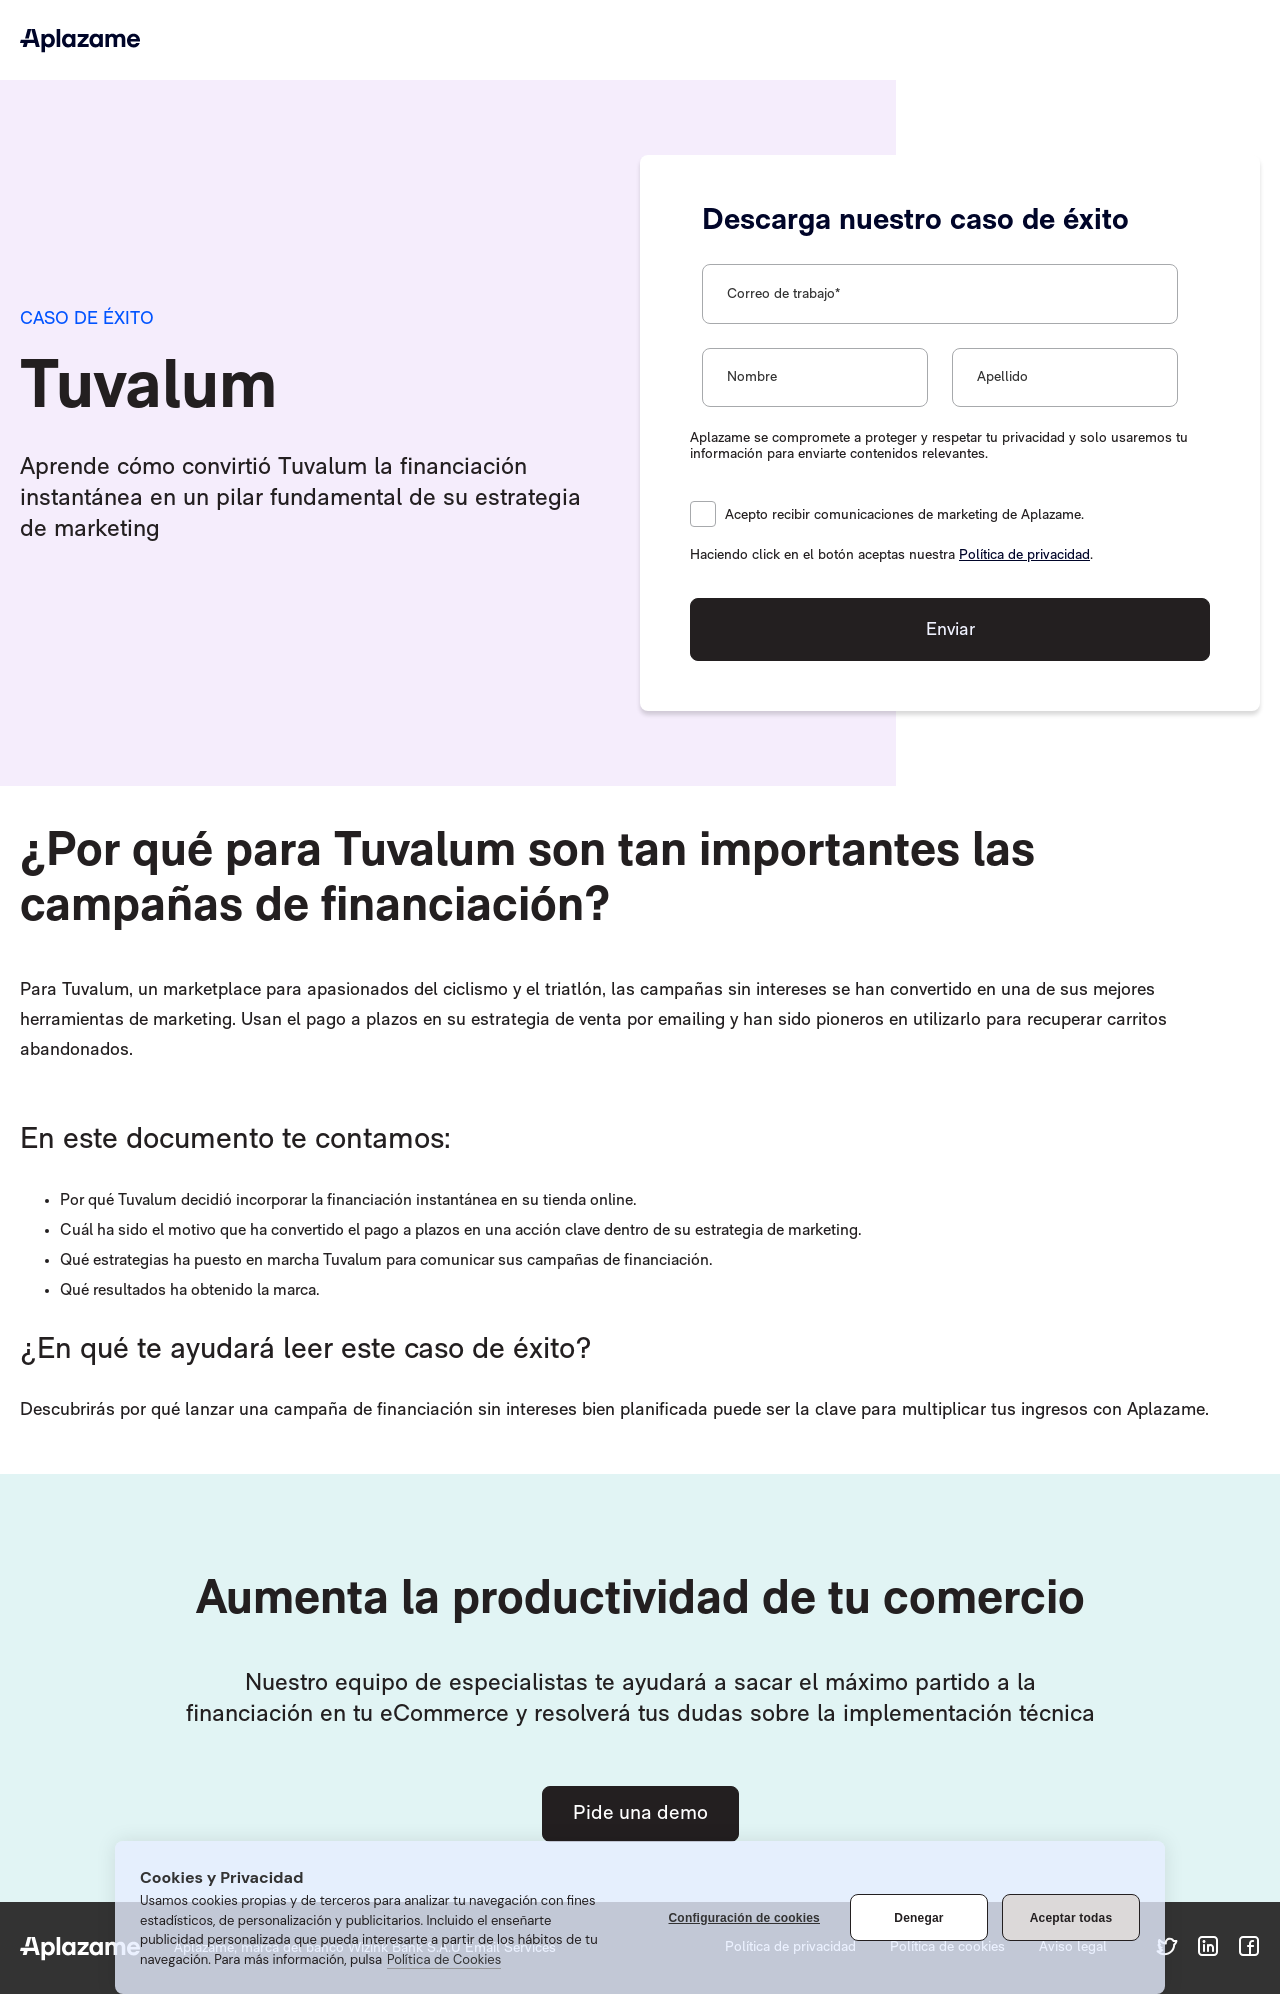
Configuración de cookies (745, 1918)
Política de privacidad (1024, 555)
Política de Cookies (444, 1959)
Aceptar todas (1071, 1918)
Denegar (918, 1918)
